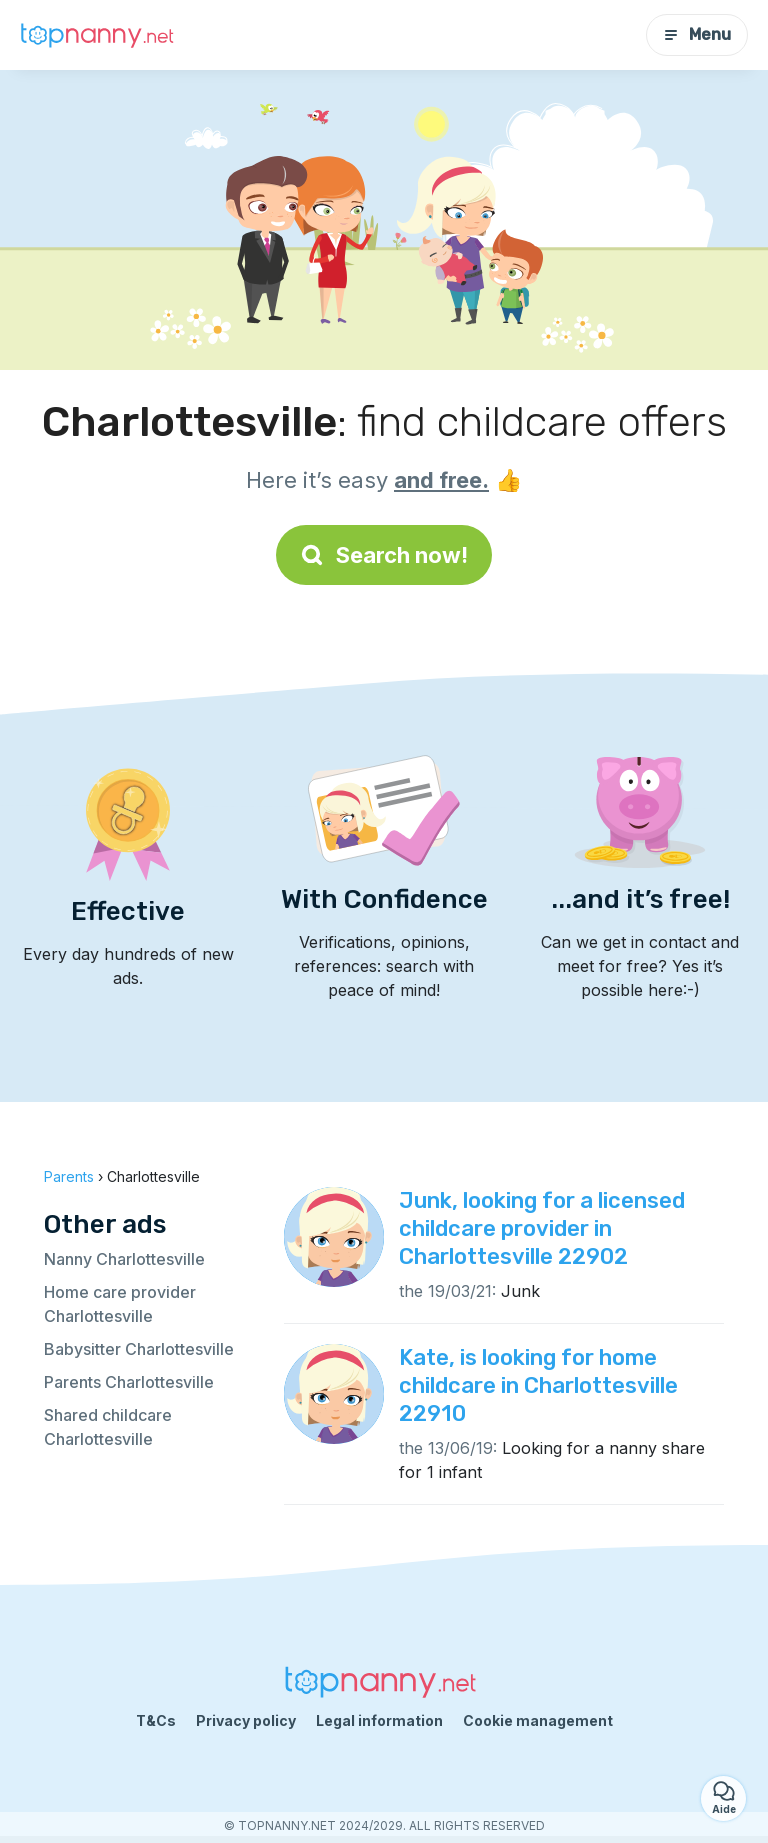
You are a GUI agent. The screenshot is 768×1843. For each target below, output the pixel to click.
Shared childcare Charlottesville (108, 1427)
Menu (697, 34)
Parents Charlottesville (129, 1382)
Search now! (384, 555)
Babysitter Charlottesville (139, 1349)
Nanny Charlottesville (124, 1259)
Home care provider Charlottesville (120, 1304)
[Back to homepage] (100, 35)
